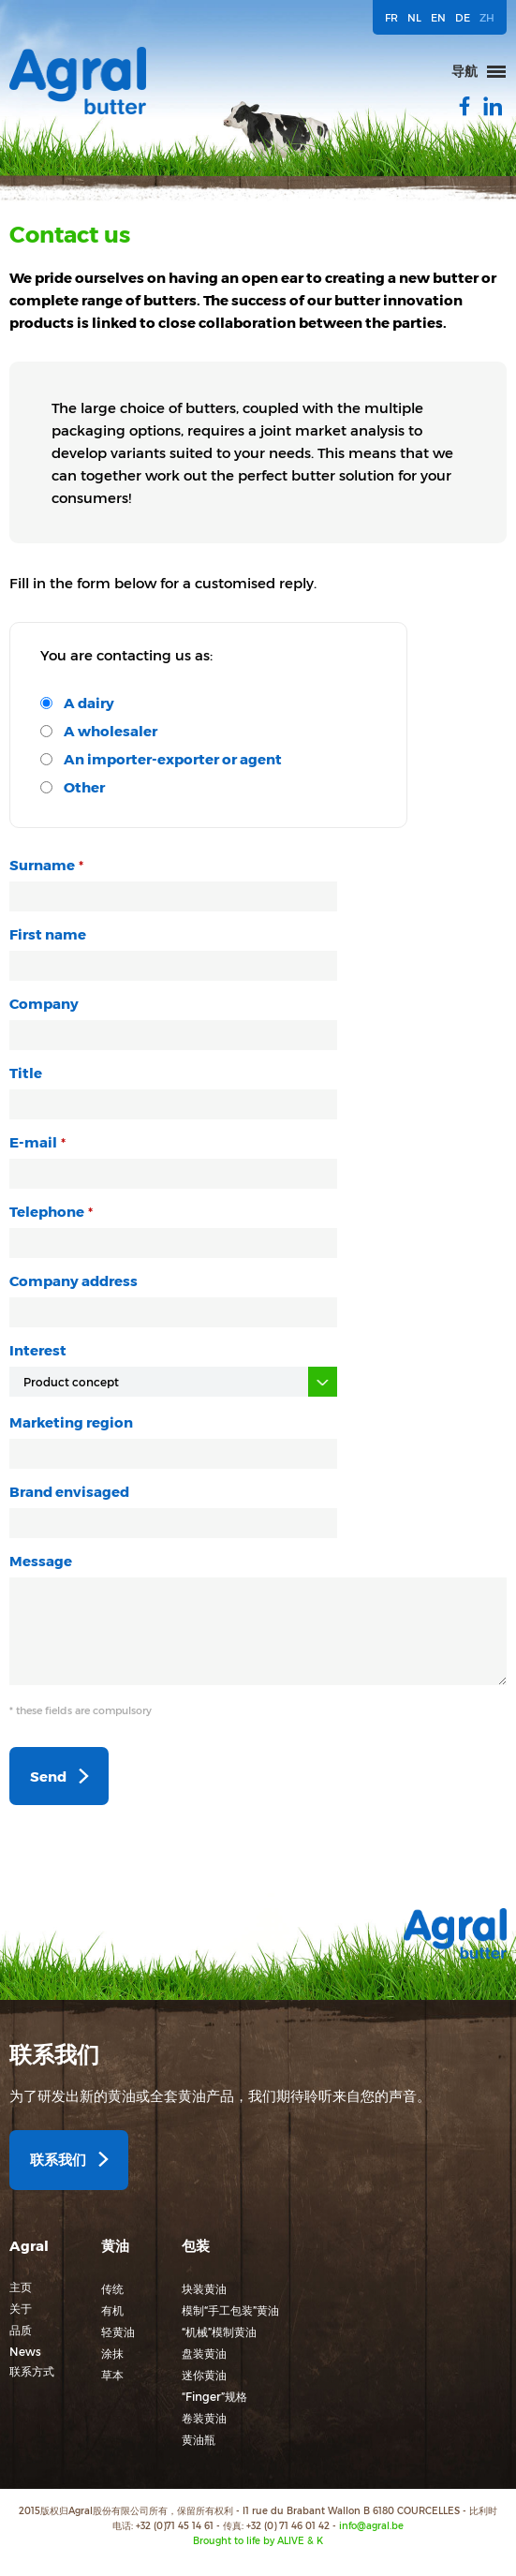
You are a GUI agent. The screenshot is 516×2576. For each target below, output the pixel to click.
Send (48, 1776)
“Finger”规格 (214, 2396)
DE (462, 17)
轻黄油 (118, 2331)
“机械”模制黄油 (219, 2331)
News (25, 2351)
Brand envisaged (69, 1491)
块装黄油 (204, 2288)
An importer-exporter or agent (173, 758)
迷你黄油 (204, 2374)
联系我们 (58, 2159)
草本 (112, 2374)
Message (40, 1560)
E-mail (33, 1141)
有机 (112, 2310)
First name (47, 933)
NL (414, 17)
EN (438, 17)
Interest (37, 1349)
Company (44, 1003)
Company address (73, 1280)
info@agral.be (371, 2525)
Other (84, 786)
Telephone (46, 1211)
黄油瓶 (198, 2439)
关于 (20, 2308)
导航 (464, 71)
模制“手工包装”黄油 (230, 2310)
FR (391, 17)
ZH (486, 17)
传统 (112, 2288)
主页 (20, 2286)
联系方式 (31, 2370)
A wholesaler (110, 730)
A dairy (89, 702)
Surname (42, 864)
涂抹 (112, 2353)
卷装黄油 (204, 2417)
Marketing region (71, 1422)
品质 (20, 2329)
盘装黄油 (204, 2353)
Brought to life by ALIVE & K (258, 2540)
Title (25, 1072)
